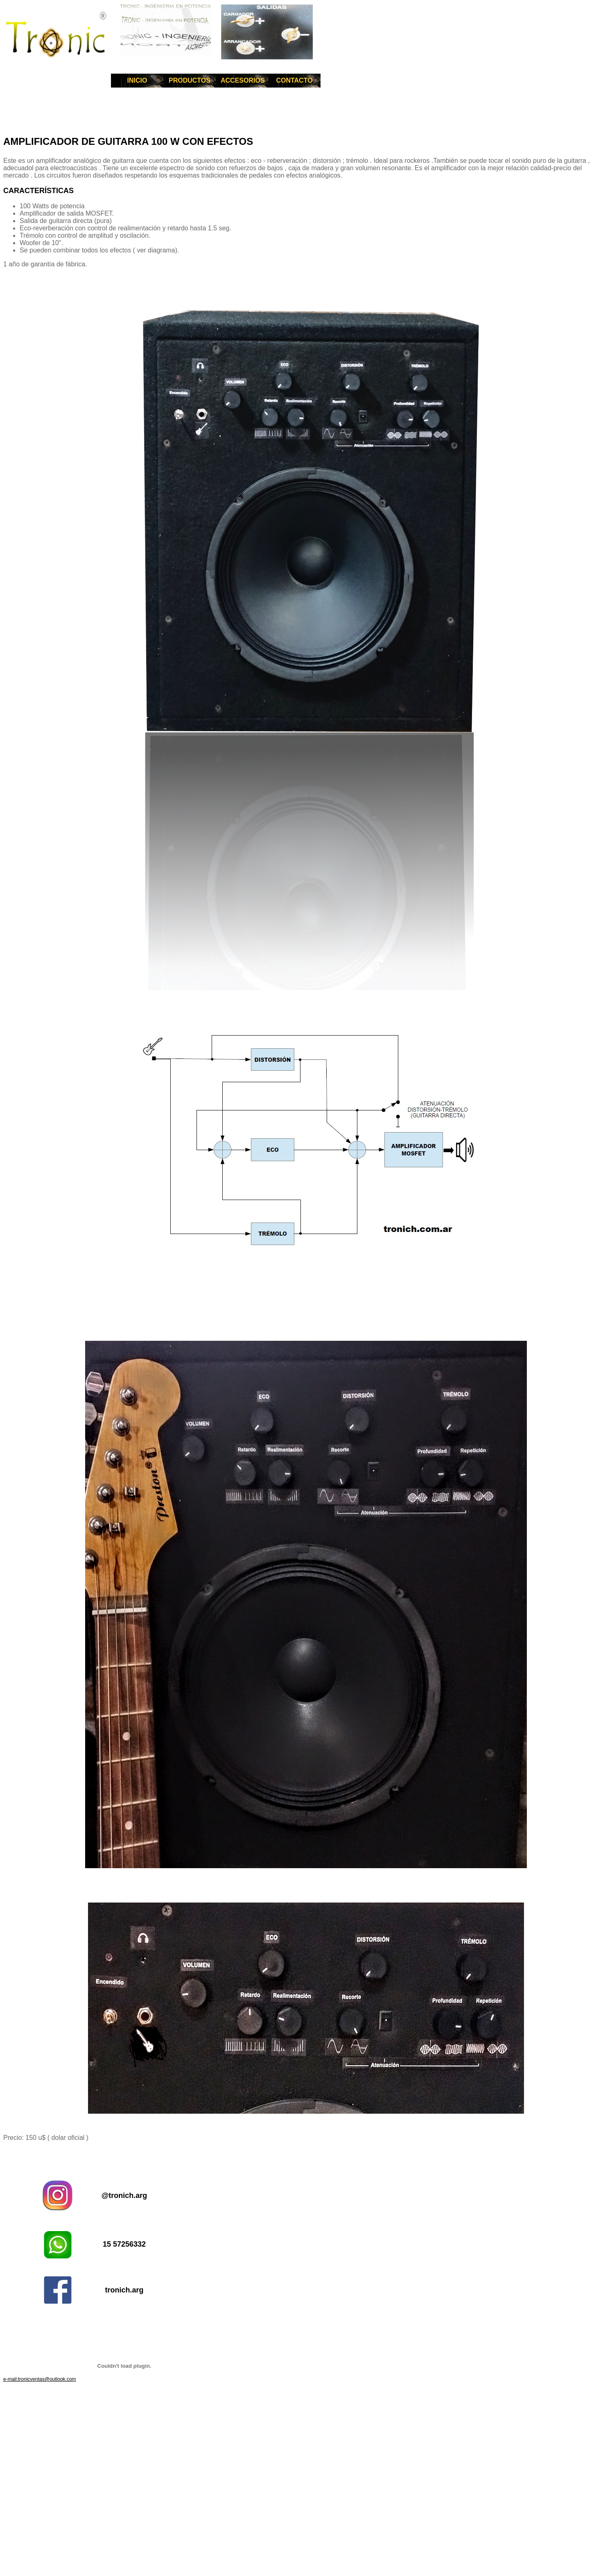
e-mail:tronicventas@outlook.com (39, 2379)
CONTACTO (294, 80)
